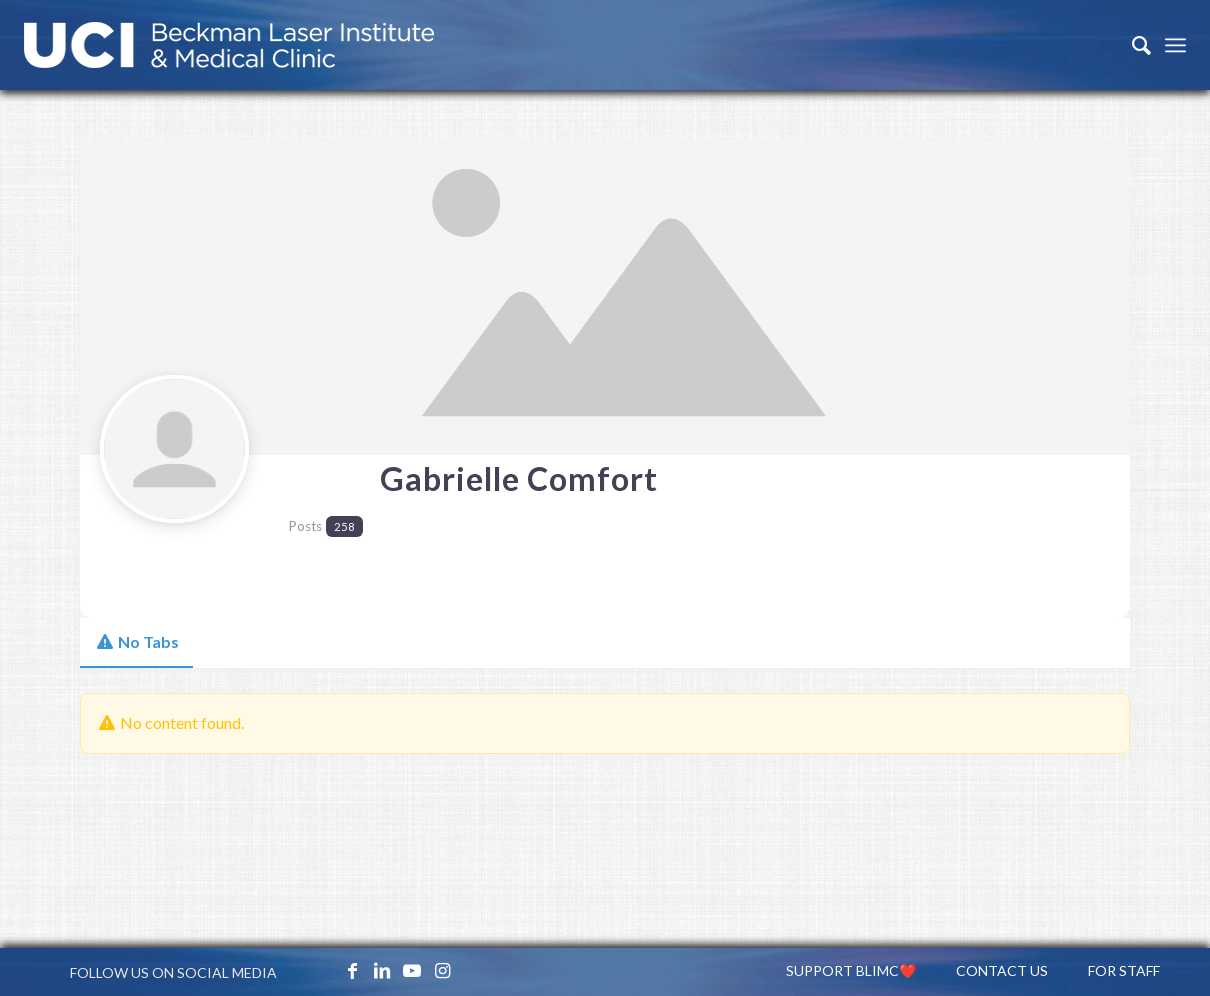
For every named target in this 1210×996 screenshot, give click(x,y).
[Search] (1131, 45)
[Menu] (1175, 45)
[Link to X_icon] (322, 970)
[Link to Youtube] (412, 970)
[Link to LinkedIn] (382, 970)
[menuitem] (1131, 45)
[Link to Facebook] (352, 970)
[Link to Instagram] (442, 970)
